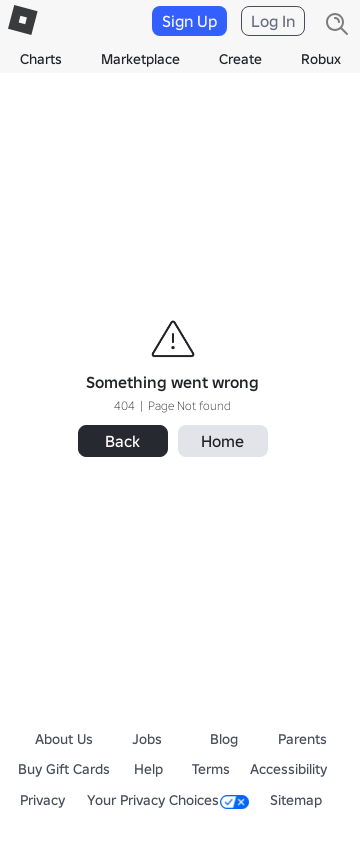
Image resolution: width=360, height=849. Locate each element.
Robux (321, 59)
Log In (273, 21)
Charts (41, 59)
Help (148, 769)
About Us (64, 739)
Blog (224, 739)
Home (222, 441)
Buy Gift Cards (64, 769)
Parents (302, 739)
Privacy (42, 800)
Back (122, 441)
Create (240, 59)
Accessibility (288, 769)
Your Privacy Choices (168, 800)
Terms (211, 769)
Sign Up (189, 21)
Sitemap (296, 800)
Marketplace (140, 59)
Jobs (147, 739)
